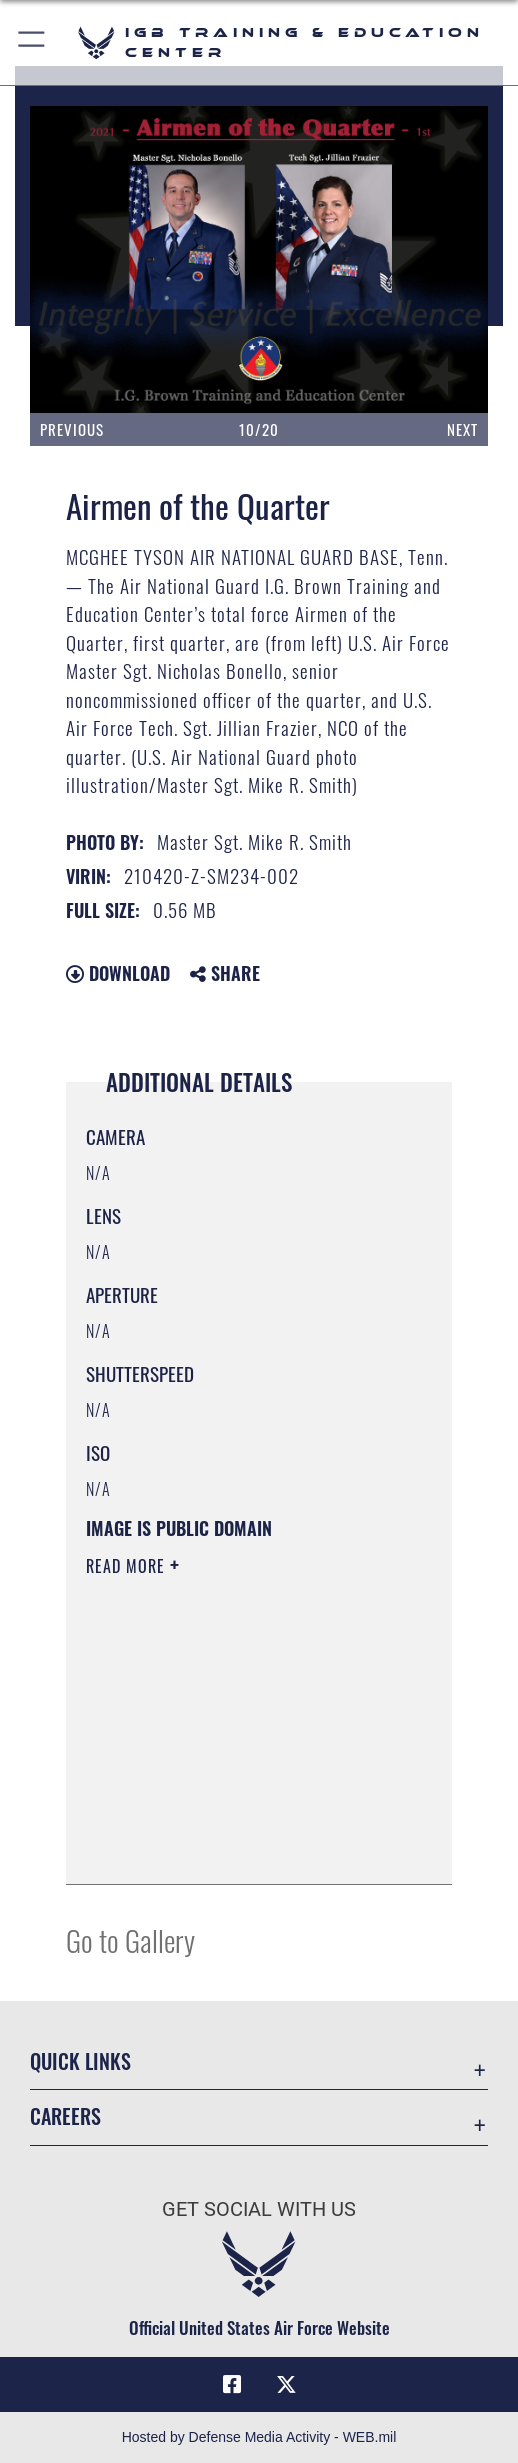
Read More (128, 1566)
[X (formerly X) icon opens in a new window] (286, 2385)
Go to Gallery (130, 1939)
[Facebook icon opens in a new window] (232, 2385)
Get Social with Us (259, 2209)
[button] (32, 42)
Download (118, 973)
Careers (65, 2116)
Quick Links (80, 2061)
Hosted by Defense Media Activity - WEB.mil (259, 2437)
